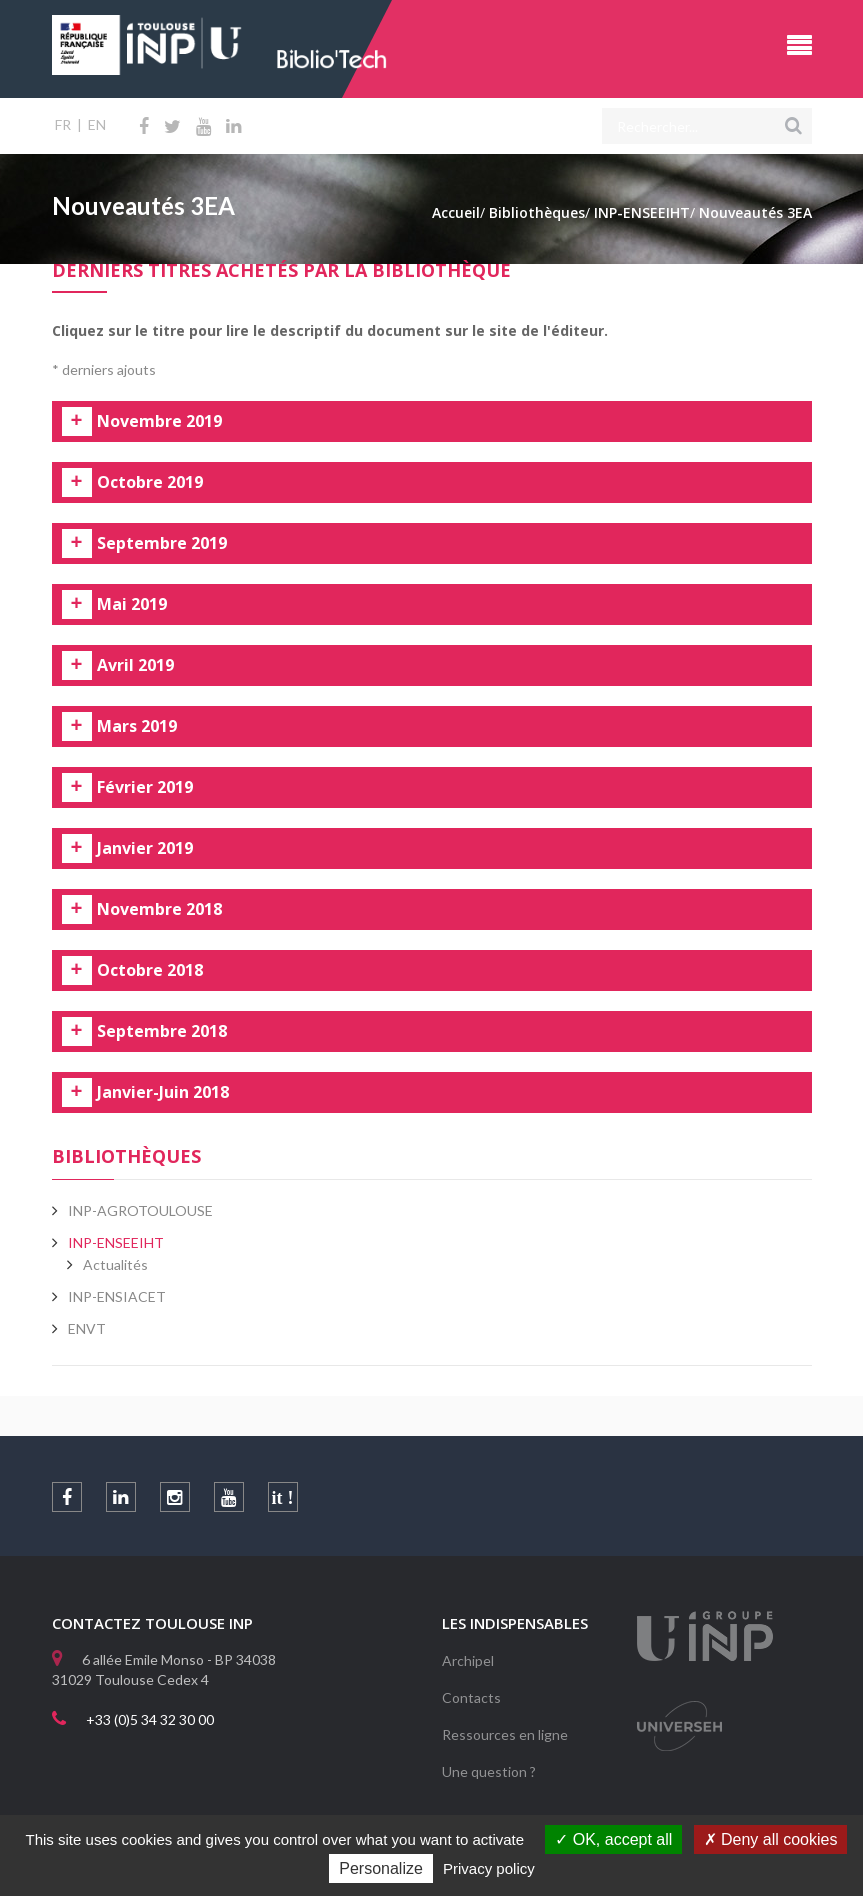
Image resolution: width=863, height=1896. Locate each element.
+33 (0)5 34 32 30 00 (150, 1719)
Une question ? (489, 1771)
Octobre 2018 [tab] (150, 971)
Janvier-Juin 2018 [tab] (163, 1093)
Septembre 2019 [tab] (162, 544)
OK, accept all (613, 1839)
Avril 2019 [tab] (135, 666)
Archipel (468, 1660)
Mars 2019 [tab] (137, 727)
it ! (283, 1498)
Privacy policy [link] (489, 1868)
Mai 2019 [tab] (132, 605)
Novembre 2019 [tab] (159, 422)
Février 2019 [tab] (145, 788)
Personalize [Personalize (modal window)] (381, 1868)
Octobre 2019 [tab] (150, 483)
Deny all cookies (771, 1839)
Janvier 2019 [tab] (145, 849)
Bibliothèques (126, 1156)
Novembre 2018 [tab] (159, 910)
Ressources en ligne (505, 1734)
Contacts (471, 1697)
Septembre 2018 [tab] (162, 1032)
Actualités (115, 1264)
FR (63, 124)
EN (97, 124)
